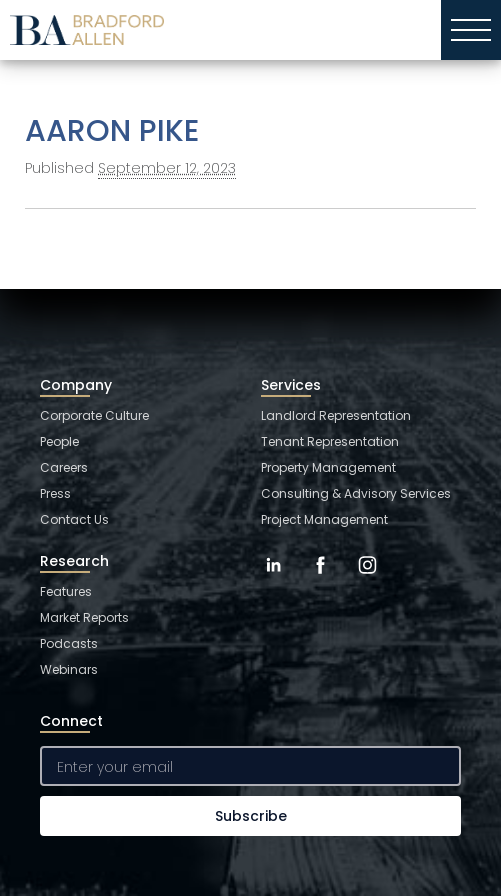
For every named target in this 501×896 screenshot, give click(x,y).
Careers (64, 467)
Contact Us (74, 519)
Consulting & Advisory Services (356, 493)
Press (55, 493)
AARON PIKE (112, 131)
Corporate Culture (94, 415)
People (59, 441)
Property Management (328, 467)
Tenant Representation (330, 441)
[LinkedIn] (273, 580)
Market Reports (84, 617)
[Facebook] (320, 580)
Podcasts (69, 643)
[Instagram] (367, 580)
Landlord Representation (336, 415)
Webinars (69, 669)
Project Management (324, 519)
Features (66, 591)
